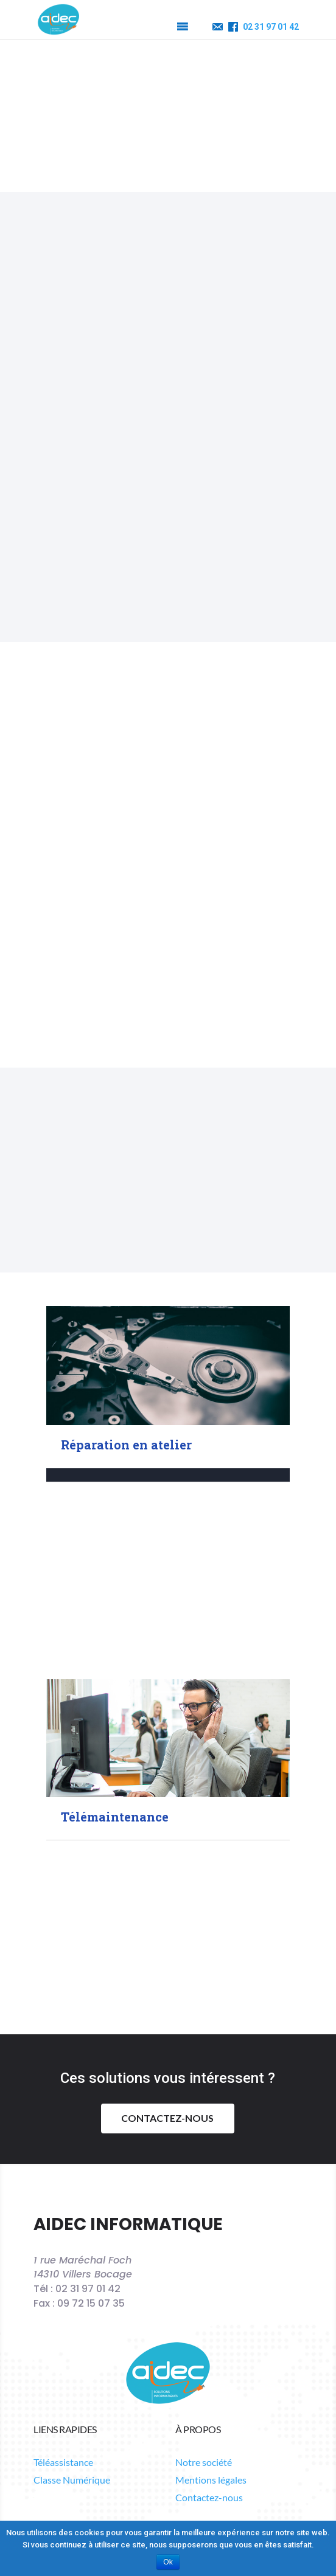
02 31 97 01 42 (271, 27)
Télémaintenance (115, 1675)
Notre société (203, 2348)
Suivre (215, 2426)
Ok (167, 2562)
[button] (159, 27)
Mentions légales (211, 2366)
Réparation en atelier (126, 1303)
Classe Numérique (71, 2366)
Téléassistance (63, 2348)
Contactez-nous (167, 1977)
